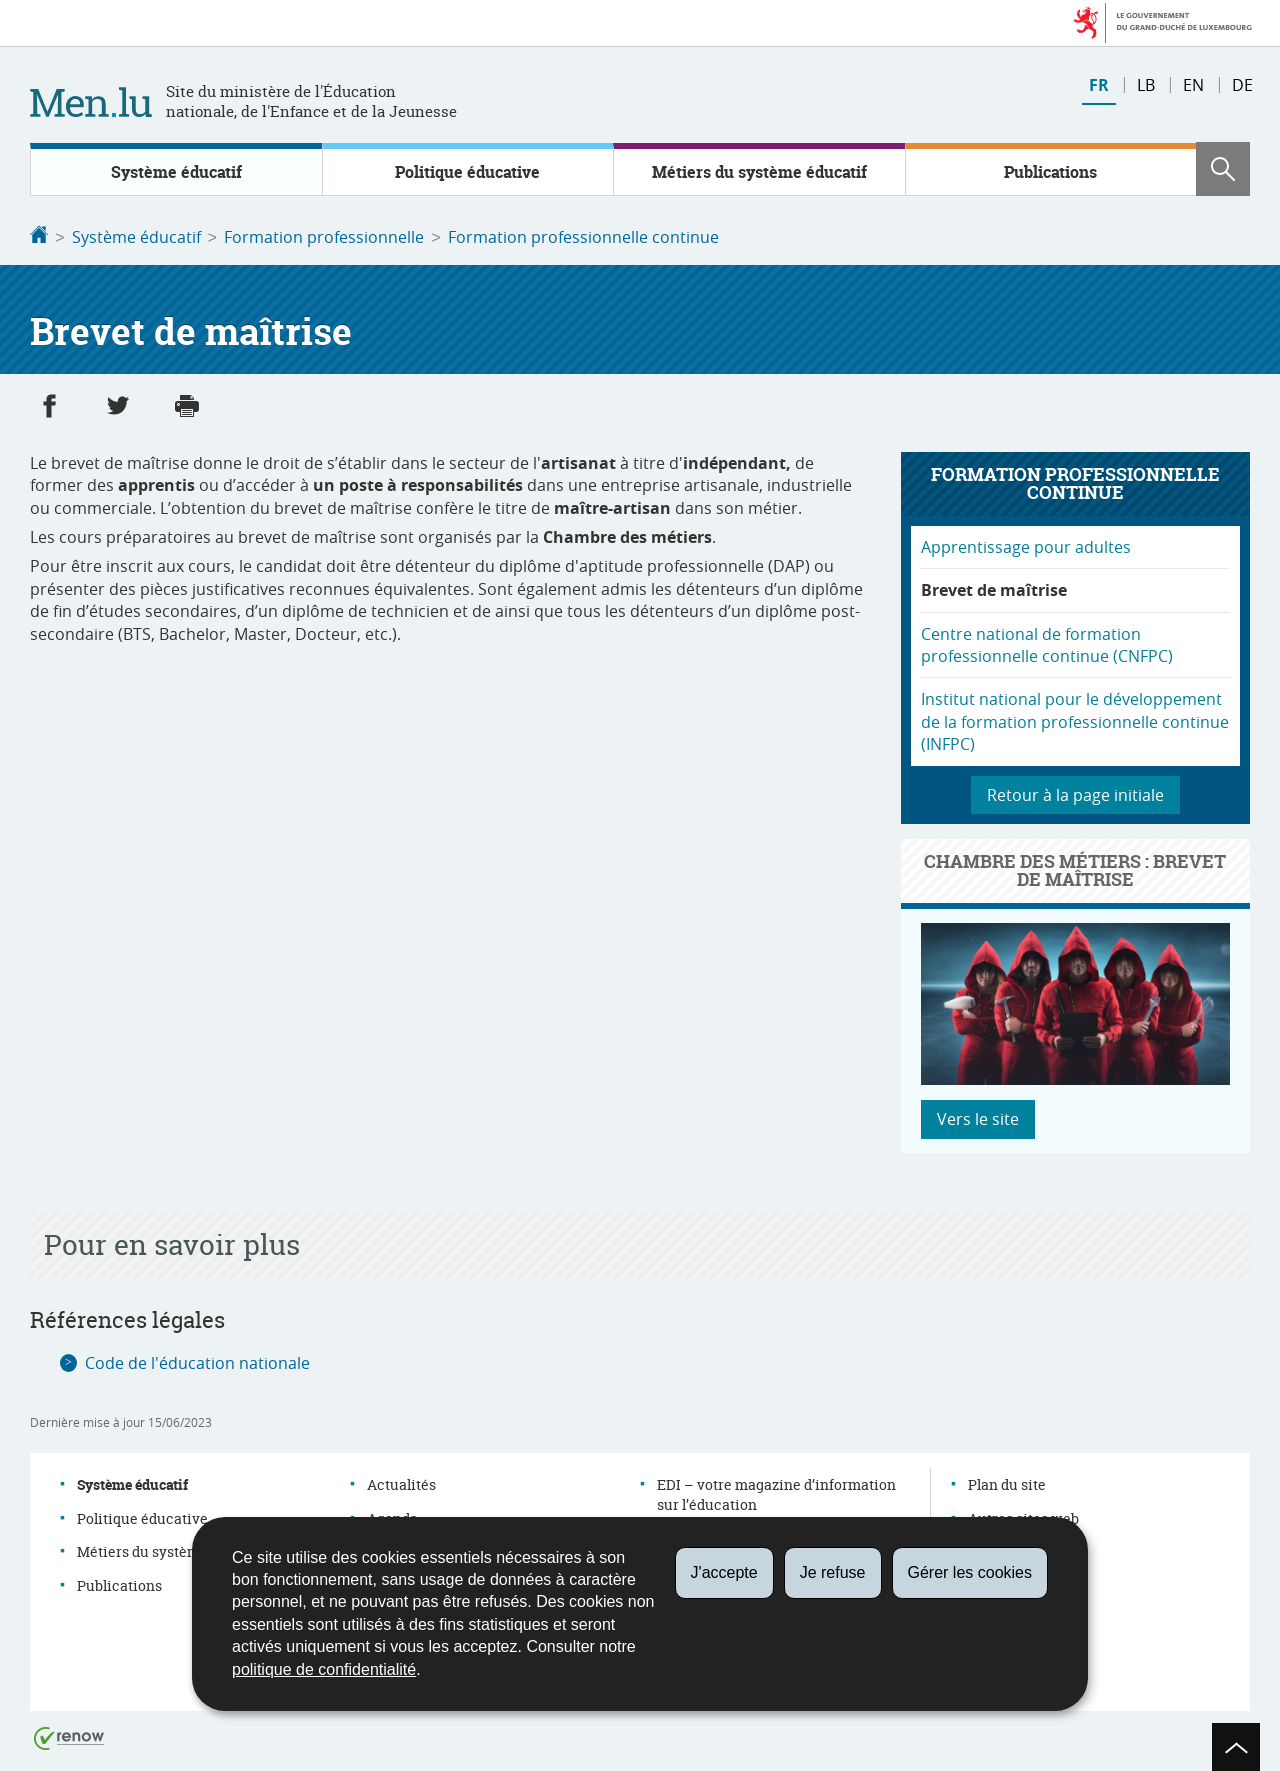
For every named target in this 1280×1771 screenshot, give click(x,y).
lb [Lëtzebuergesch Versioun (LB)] (1146, 85)
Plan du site (1007, 1482)
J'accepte (724, 1572)
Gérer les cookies (970, 1572)
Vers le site (978, 1117)
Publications (1050, 172)
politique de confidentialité (324, 1669)
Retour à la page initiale (1075, 793)
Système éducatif (176, 172)
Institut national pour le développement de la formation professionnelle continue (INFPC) (1075, 719)
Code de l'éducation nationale (197, 1361)
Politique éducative (467, 172)
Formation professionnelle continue (583, 237)
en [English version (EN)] (1193, 85)
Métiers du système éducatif (759, 172)
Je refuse (833, 1572)
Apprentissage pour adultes (1026, 545)
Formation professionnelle (324, 237)
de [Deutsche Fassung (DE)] (1242, 85)
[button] (1223, 169)
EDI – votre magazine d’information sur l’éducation (776, 1492)
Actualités (401, 1482)
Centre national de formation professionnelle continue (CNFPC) (1047, 643)
